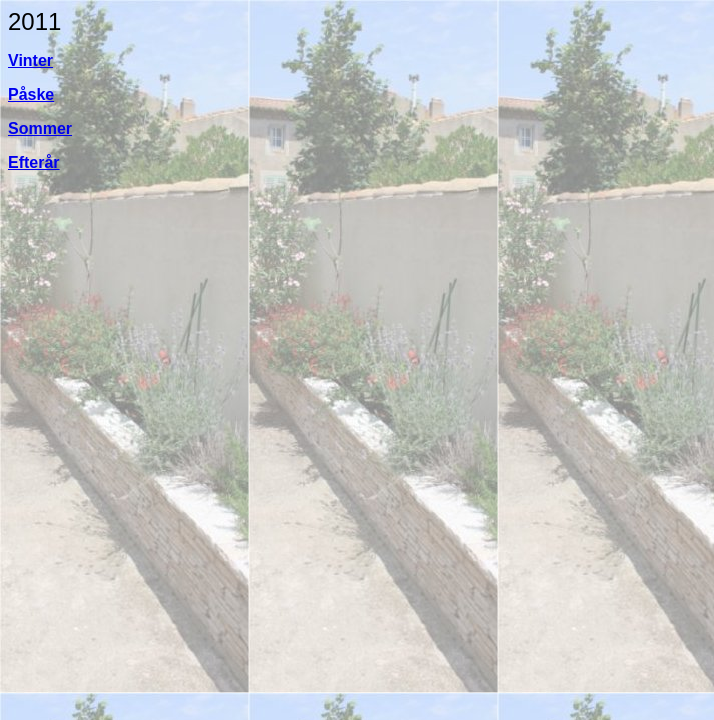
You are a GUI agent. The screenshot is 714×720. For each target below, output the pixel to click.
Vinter (30, 60)
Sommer (40, 128)
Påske (31, 94)
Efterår (34, 162)
